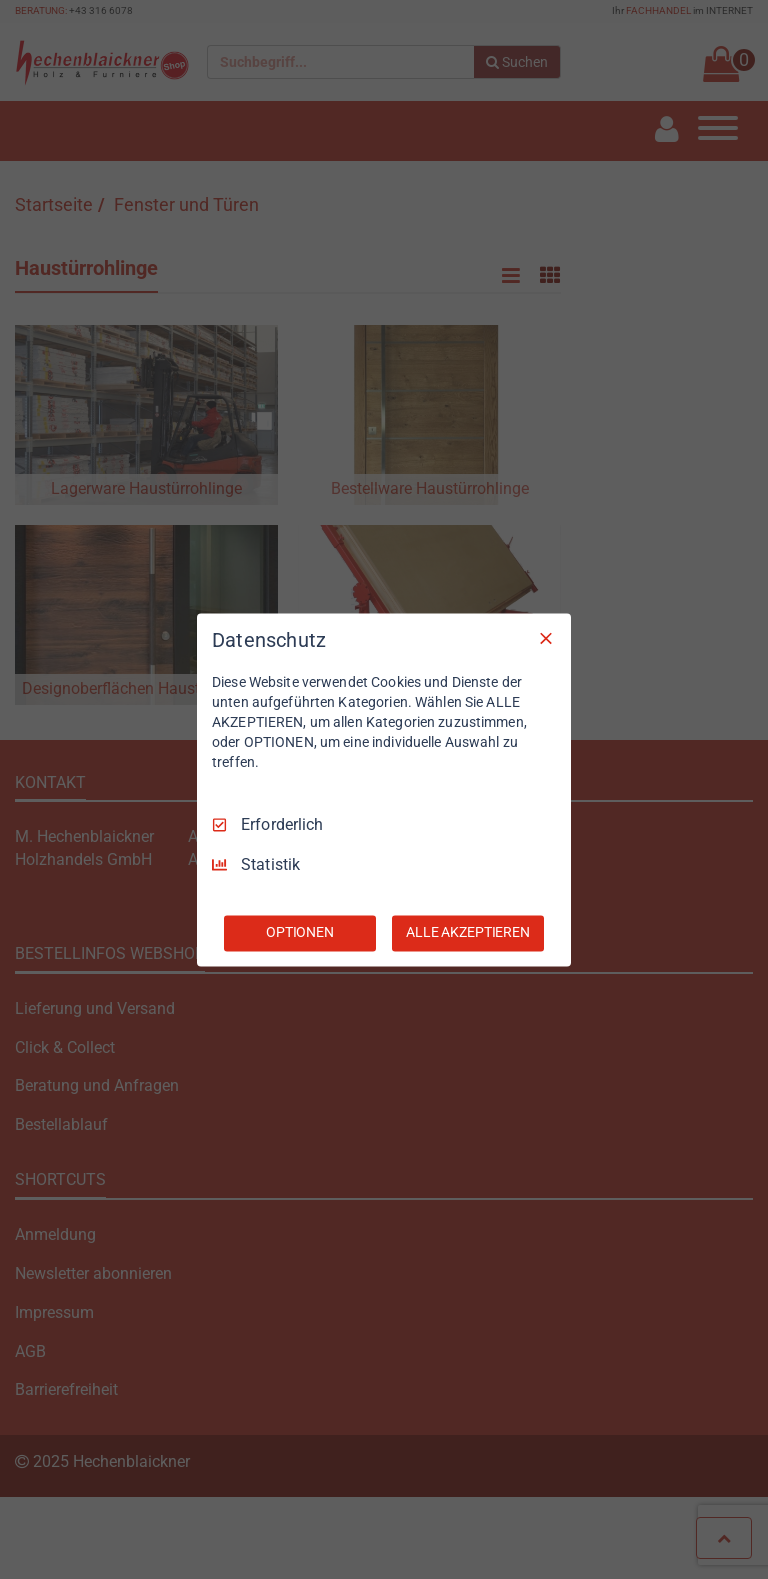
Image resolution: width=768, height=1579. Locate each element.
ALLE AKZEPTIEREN (468, 932)
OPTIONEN (300, 932)
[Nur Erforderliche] (546, 638)
